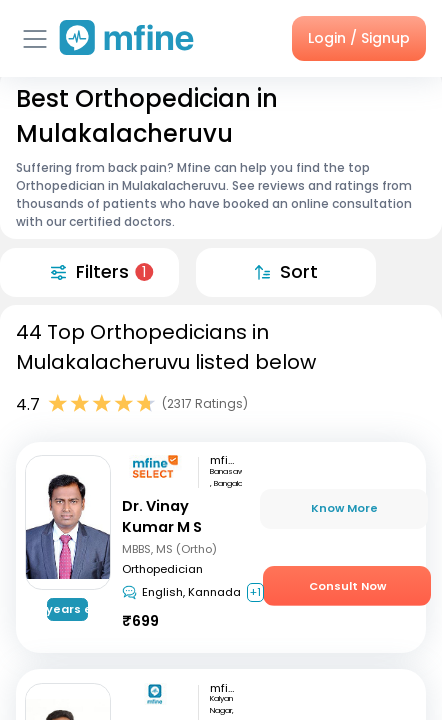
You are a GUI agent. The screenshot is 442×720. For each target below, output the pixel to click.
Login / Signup (359, 38)
